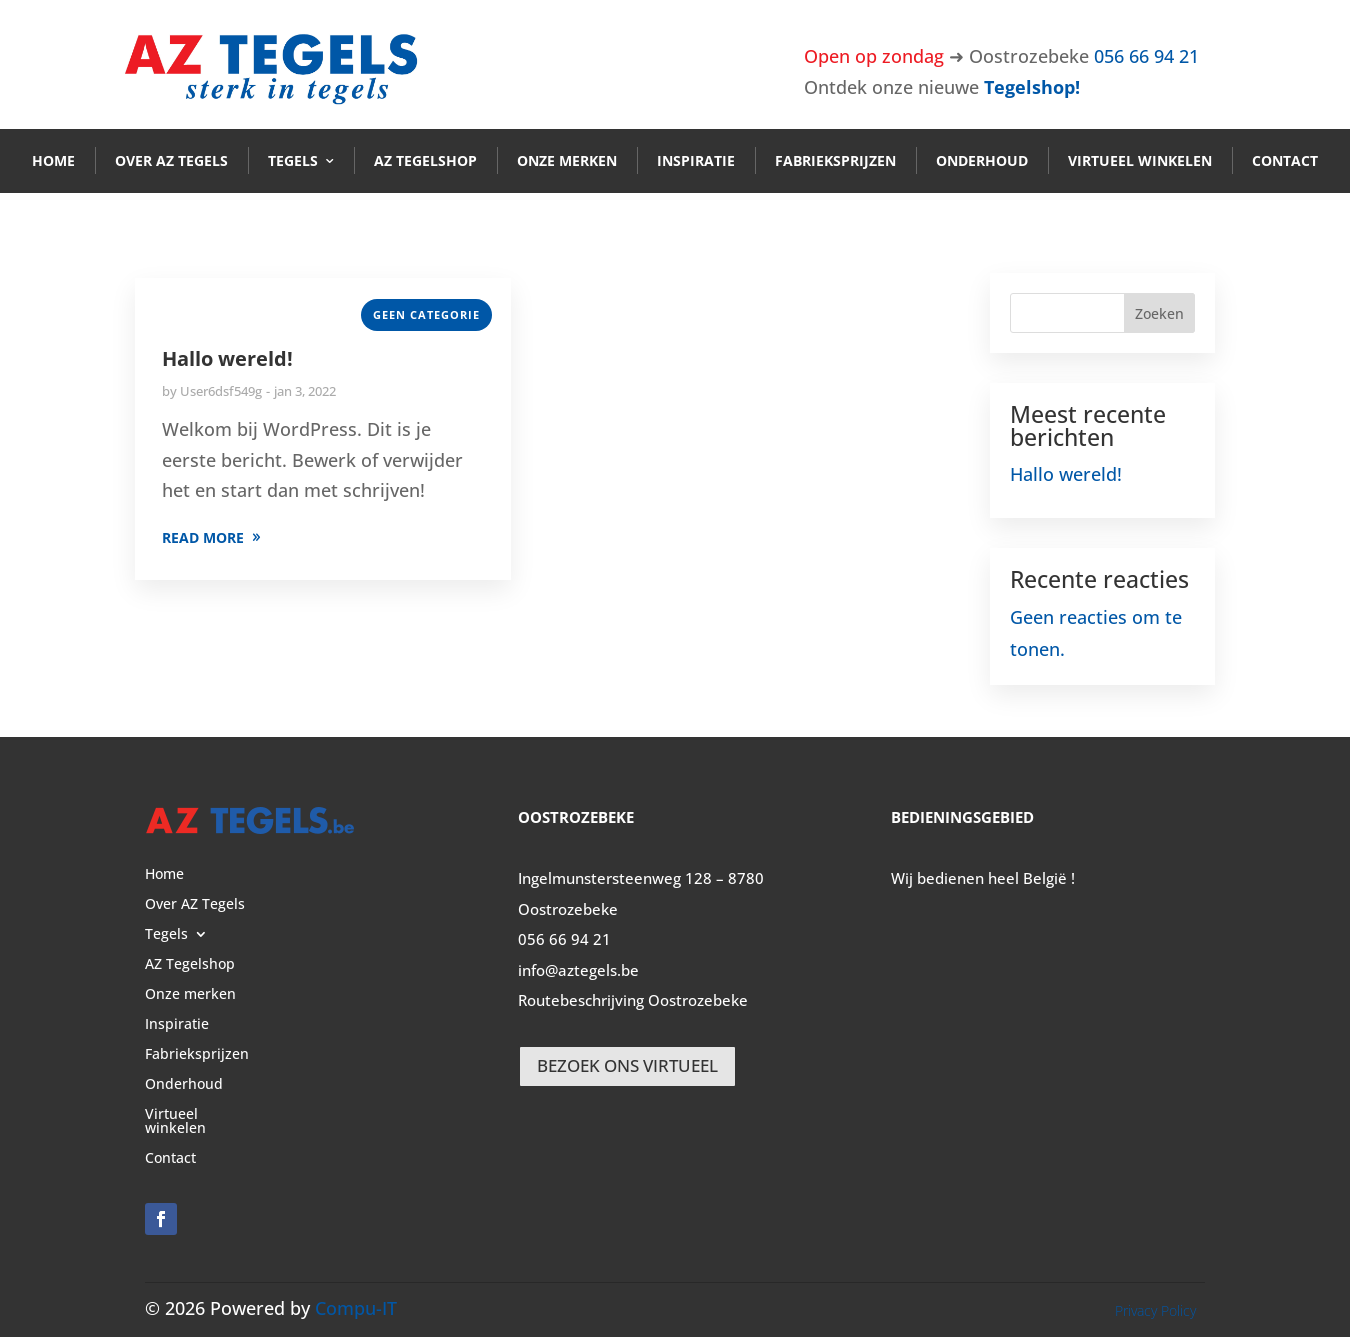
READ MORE (203, 537)
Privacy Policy (1155, 1310)
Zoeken (1159, 313)
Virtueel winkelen (1140, 160)
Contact (1285, 160)
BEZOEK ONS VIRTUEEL (627, 1065)
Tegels (293, 160)
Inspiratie (696, 160)
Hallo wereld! (227, 358)
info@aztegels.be (578, 970)
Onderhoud (982, 160)
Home (53, 160)
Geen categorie (426, 314)
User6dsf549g (221, 391)
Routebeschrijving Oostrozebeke (633, 1000)
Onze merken (567, 160)
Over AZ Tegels (171, 160)
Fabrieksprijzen (835, 160)
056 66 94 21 (1146, 56)
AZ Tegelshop (425, 160)
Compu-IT (356, 1308)
